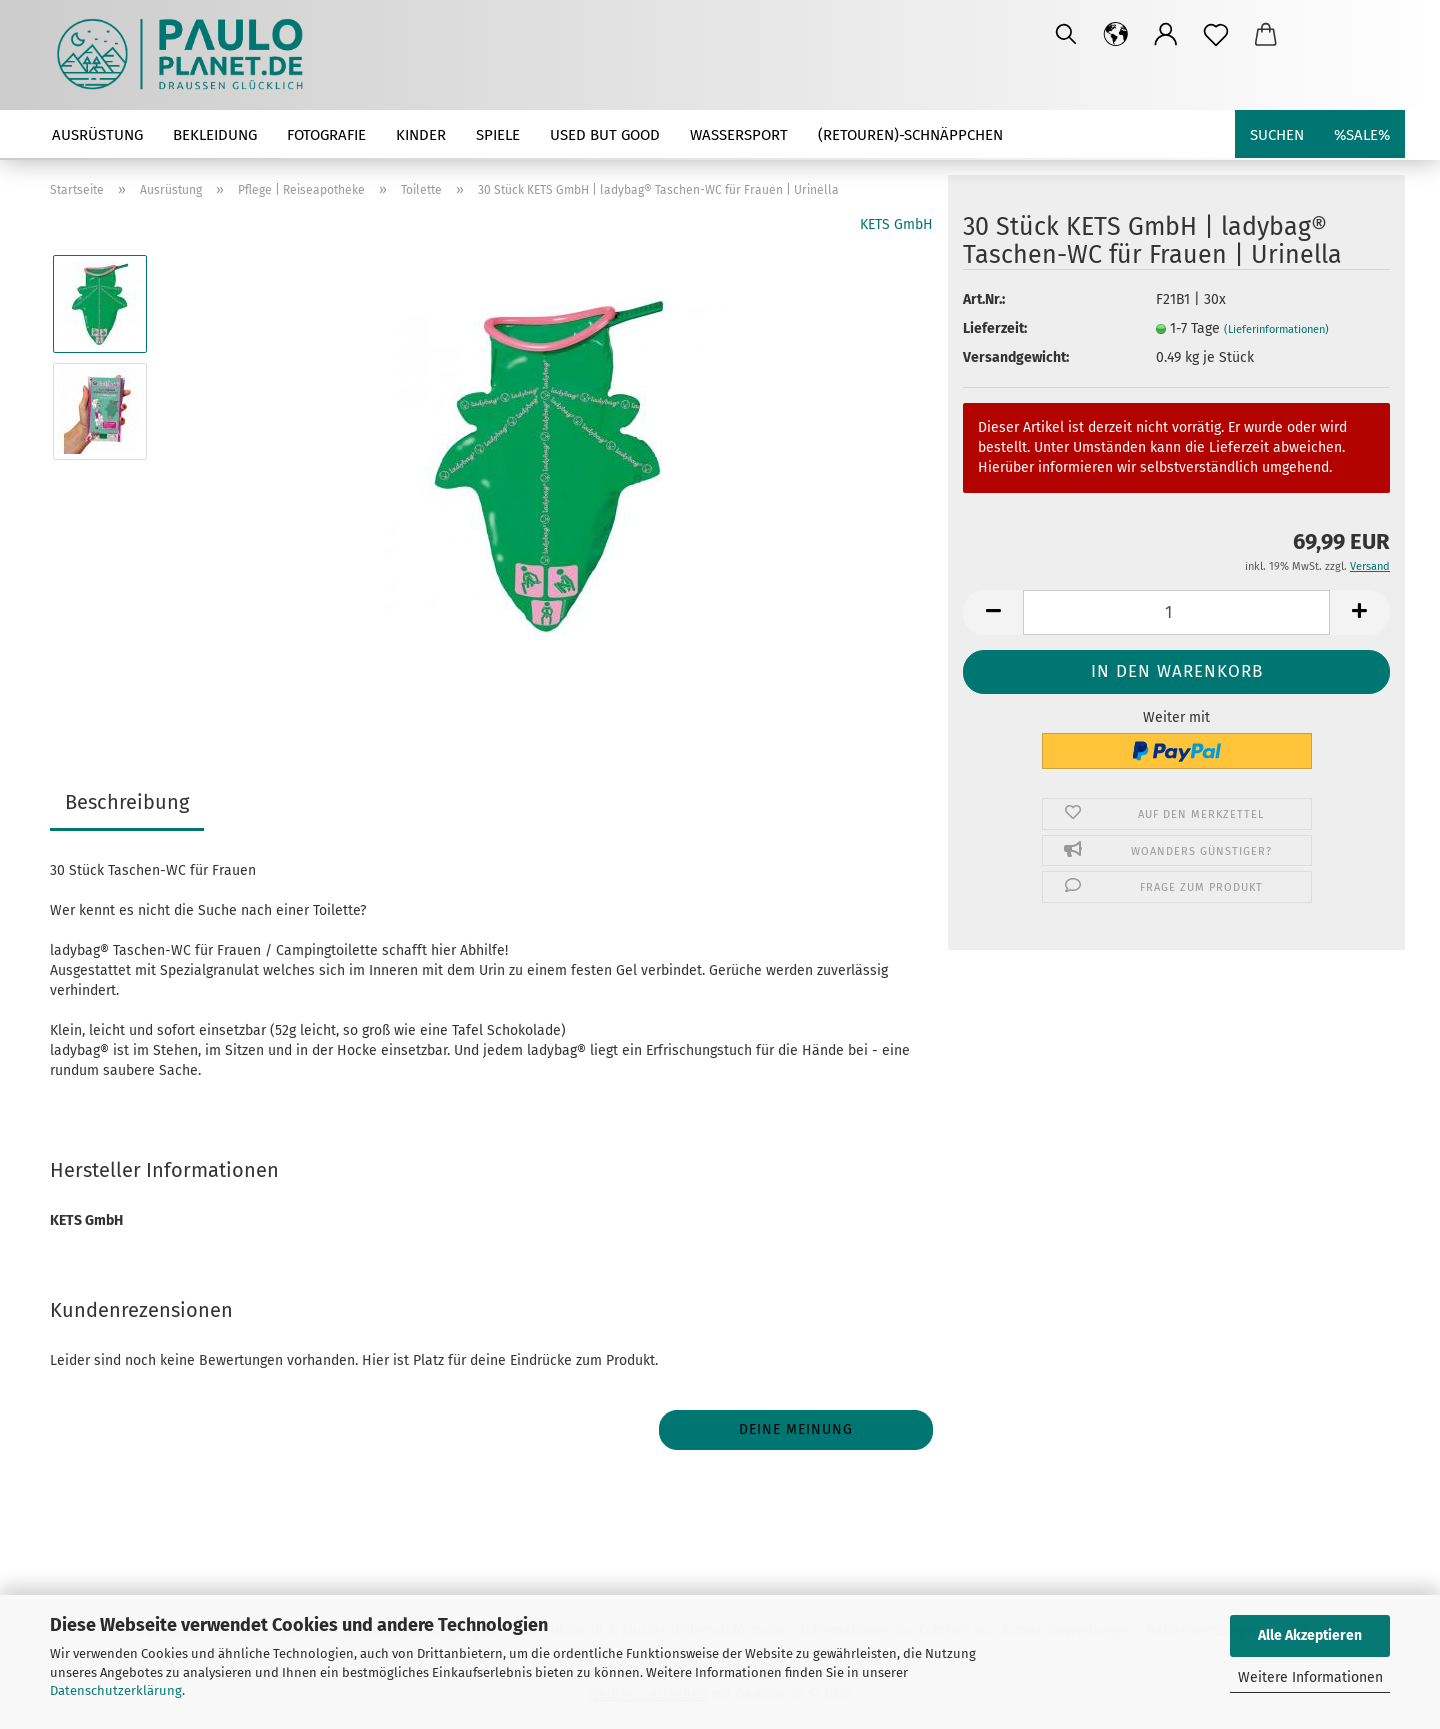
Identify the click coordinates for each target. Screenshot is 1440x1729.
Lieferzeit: (995, 328)
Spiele (498, 135)
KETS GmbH (896, 224)
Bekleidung (215, 135)
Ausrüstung (97, 135)
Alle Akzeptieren (1310, 1635)
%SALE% (1362, 135)
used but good (605, 135)
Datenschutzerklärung (116, 1690)
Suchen (1277, 135)
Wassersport (739, 135)
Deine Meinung (796, 1429)
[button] (1116, 35)
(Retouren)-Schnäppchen (910, 135)
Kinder (421, 135)
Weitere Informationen (1310, 1677)
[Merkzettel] (1216, 35)
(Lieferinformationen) (1276, 329)
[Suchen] (1066, 35)
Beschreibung (127, 802)
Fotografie (326, 135)
